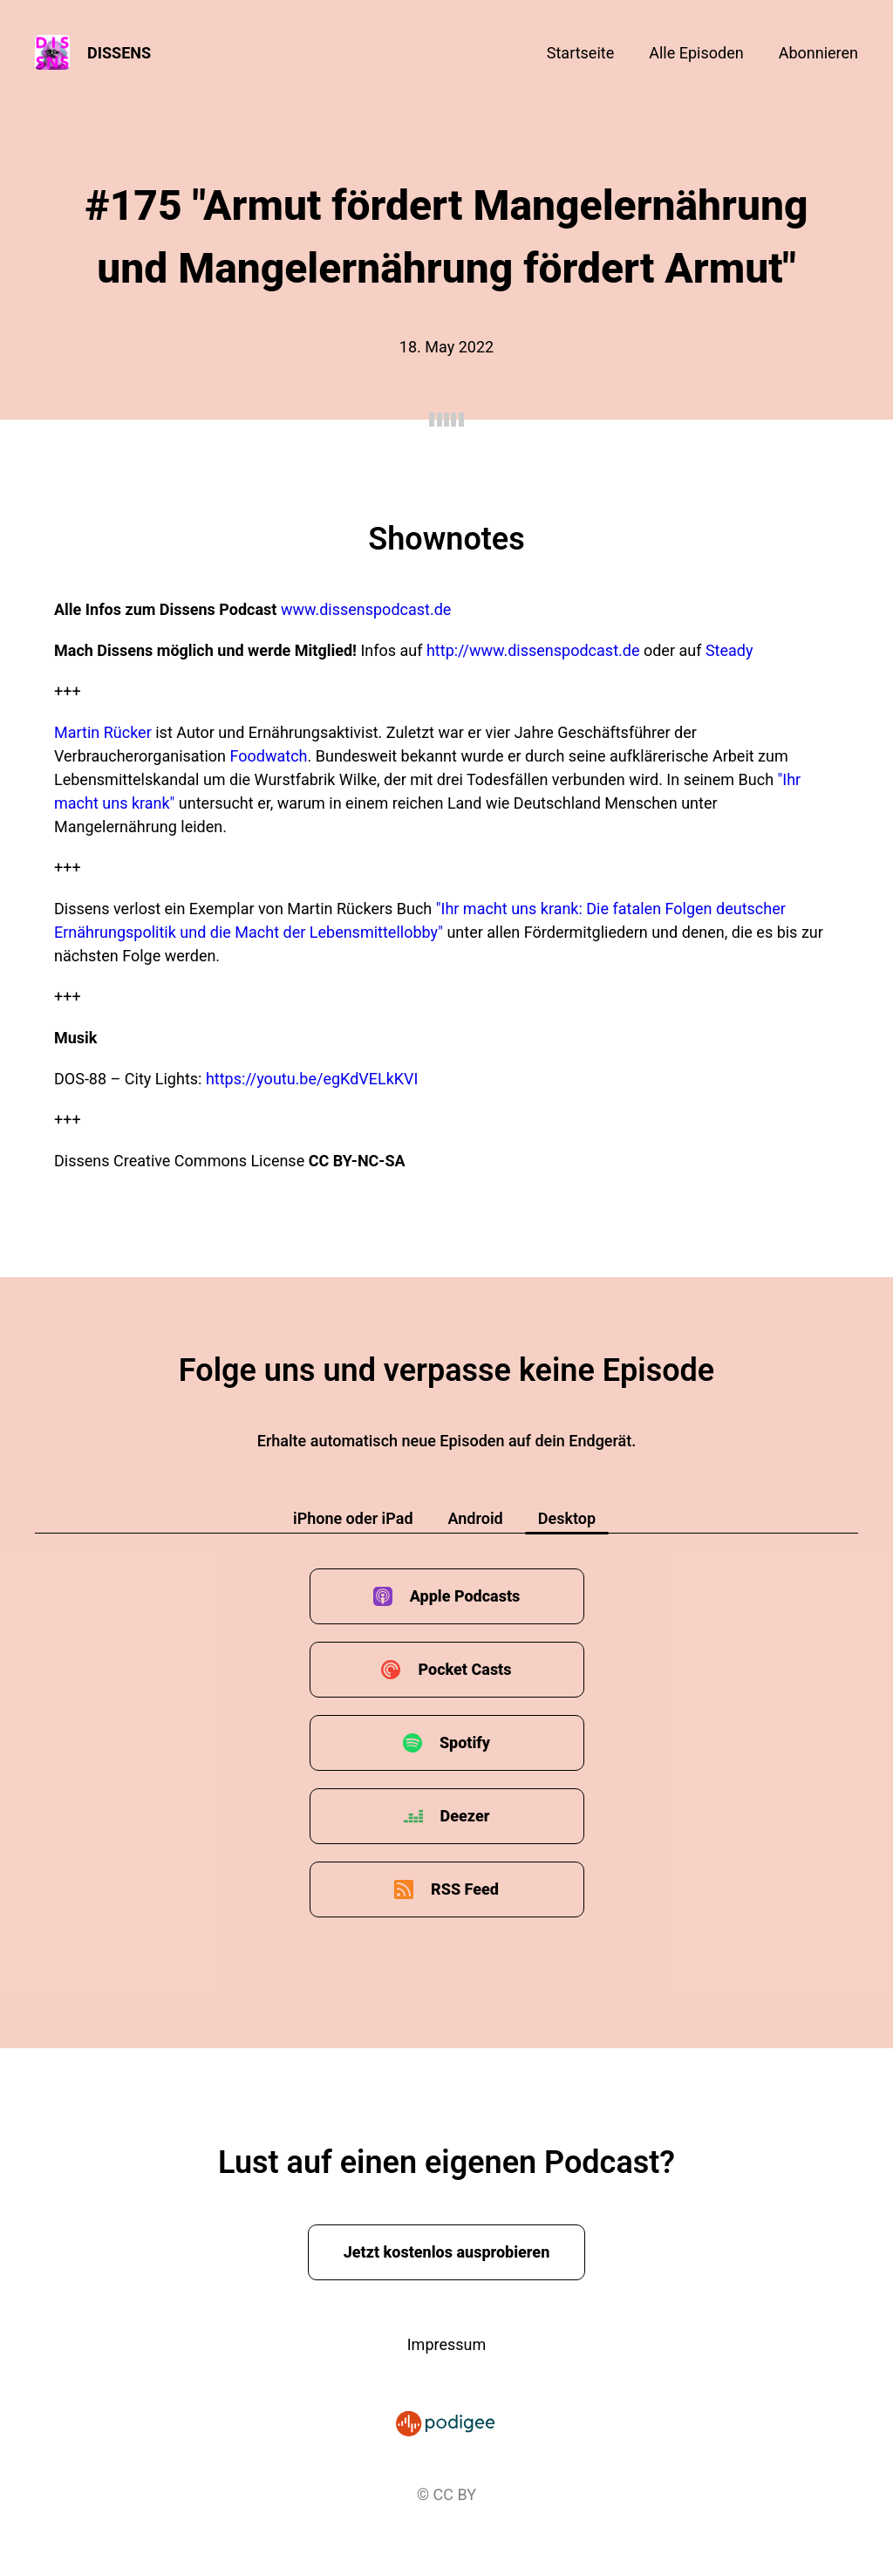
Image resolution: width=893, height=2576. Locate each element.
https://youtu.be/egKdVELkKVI (312, 1078)
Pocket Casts (464, 1669)
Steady (729, 650)
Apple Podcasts (465, 1596)
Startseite (580, 53)
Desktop (567, 1518)
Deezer (465, 1816)
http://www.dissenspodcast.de (533, 650)
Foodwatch (269, 756)
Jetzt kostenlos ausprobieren (447, 2252)
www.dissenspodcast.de (366, 609)
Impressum (447, 2344)
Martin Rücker (104, 732)
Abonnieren (818, 53)
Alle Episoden (696, 53)
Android (475, 1518)
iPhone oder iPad (353, 1518)
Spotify (465, 1742)
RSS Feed (465, 1889)
